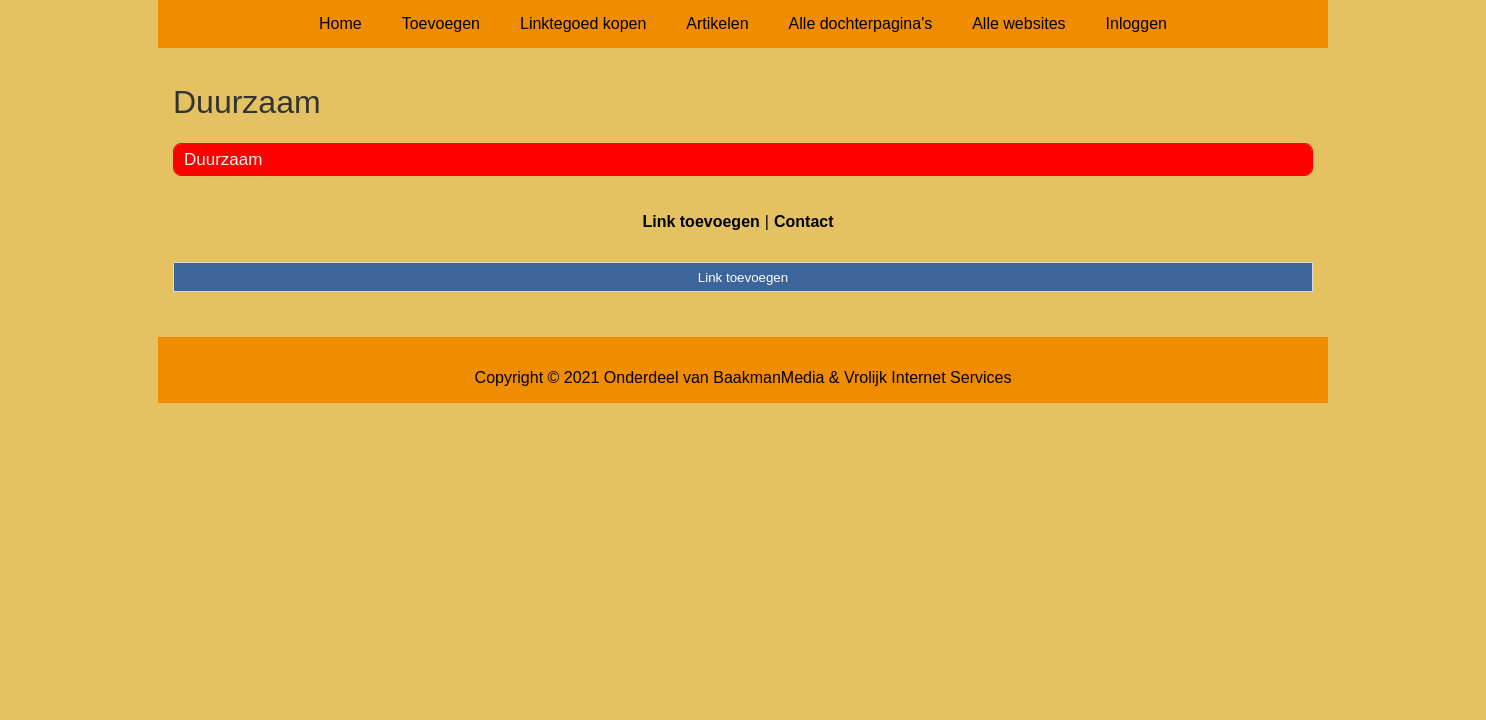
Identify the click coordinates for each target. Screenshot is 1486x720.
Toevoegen (441, 23)
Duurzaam (223, 159)
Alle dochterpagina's (861, 23)
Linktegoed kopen (583, 23)
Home (340, 23)
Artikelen (717, 23)
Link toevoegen (700, 221)
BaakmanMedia (768, 377)
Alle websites (1018, 23)
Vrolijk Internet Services (927, 377)
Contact (804, 221)
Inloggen (1136, 23)
